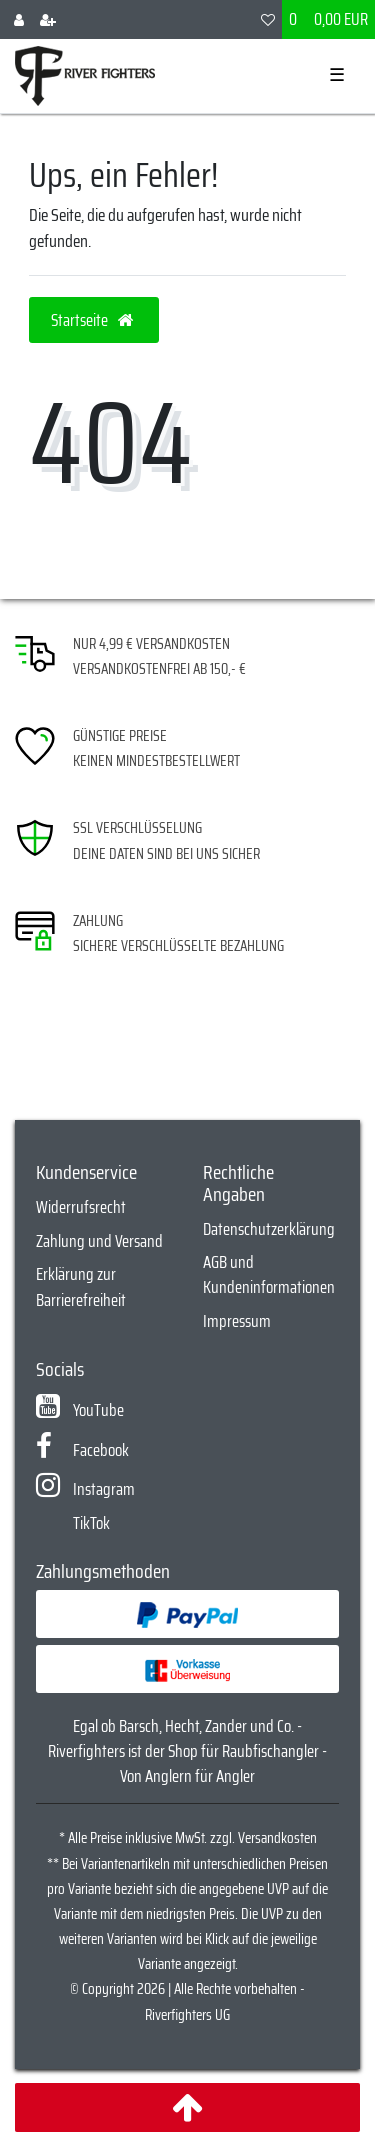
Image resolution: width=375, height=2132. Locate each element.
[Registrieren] (48, 19)
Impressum (237, 1321)
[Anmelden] (19, 19)
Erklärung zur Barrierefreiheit (81, 1286)
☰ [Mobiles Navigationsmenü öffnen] (337, 75)
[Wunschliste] (268, 19)
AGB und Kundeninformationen (269, 1274)
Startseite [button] (94, 320)
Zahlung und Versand (99, 1241)
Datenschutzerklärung (269, 1229)
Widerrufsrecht (81, 1207)
